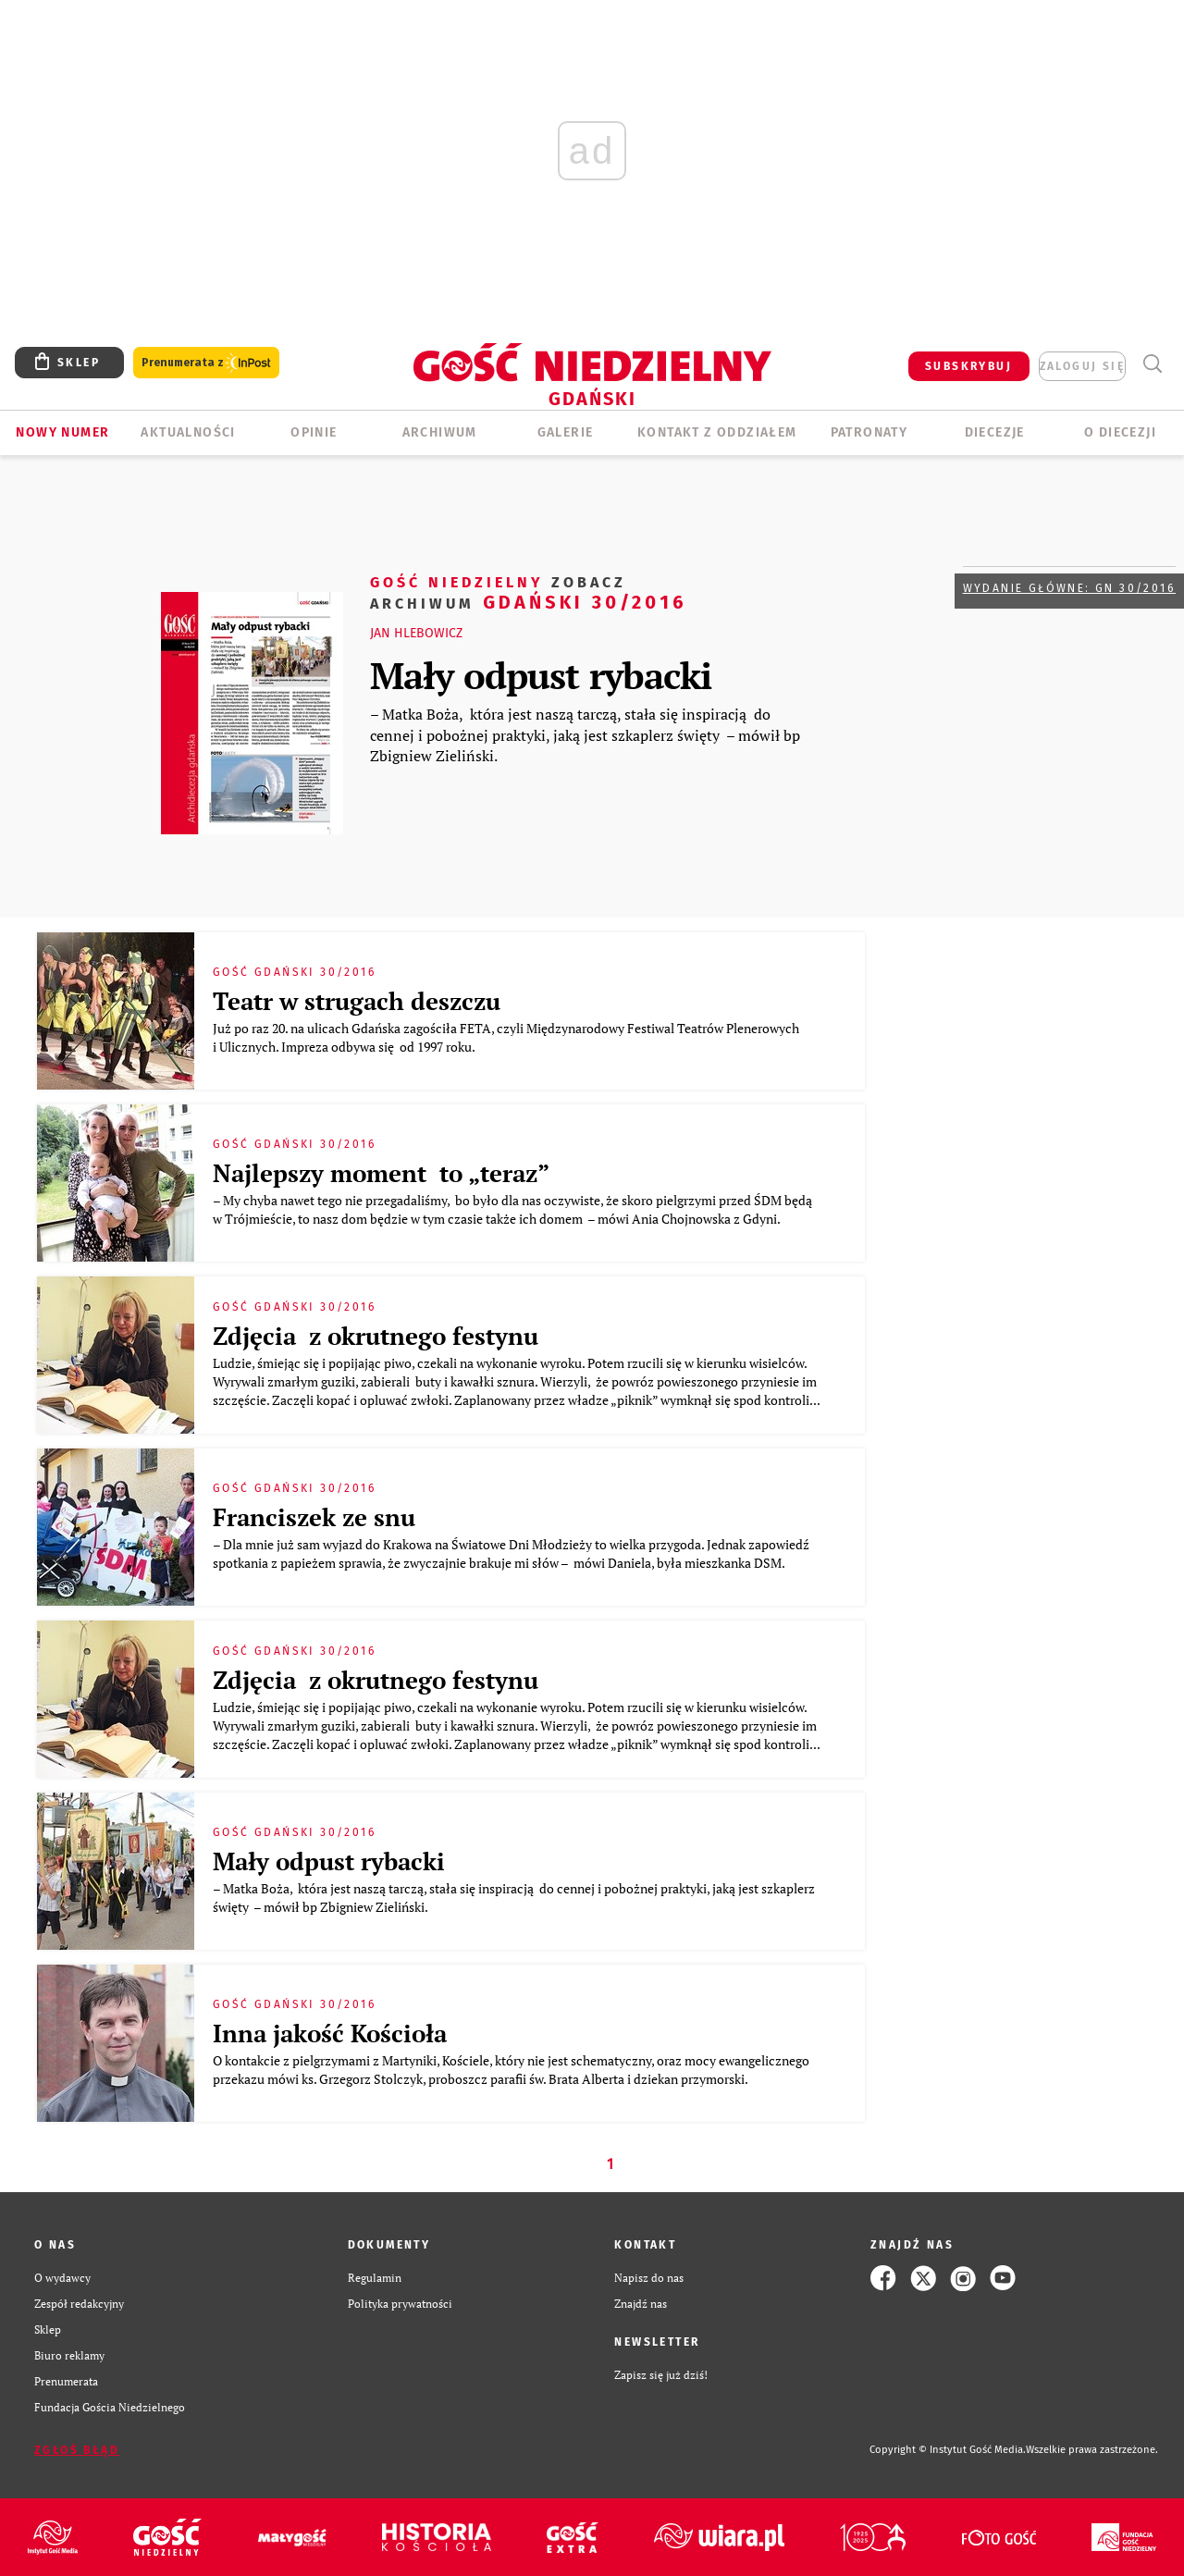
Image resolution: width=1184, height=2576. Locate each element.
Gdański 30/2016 (528, 591)
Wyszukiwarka (1152, 364)
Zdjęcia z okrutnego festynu (375, 1335)
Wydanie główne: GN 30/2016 (1069, 588)
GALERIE (565, 432)
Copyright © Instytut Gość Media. (948, 2450)
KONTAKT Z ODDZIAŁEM (717, 432)
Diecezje (995, 432)
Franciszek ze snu (314, 1517)
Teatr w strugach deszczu (356, 1001)
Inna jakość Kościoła (330, 2033)
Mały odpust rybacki (540, 674)
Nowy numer (62, 432)
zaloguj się (1082, 366)
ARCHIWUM (439, 432)
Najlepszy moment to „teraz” (381, 1173)
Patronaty (869, 432)
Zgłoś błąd (76, 2450)
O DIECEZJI (1120, 432)
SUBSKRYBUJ (968, 366)
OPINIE (313, 432)
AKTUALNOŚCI (188, 432)
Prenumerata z (206, 363)
